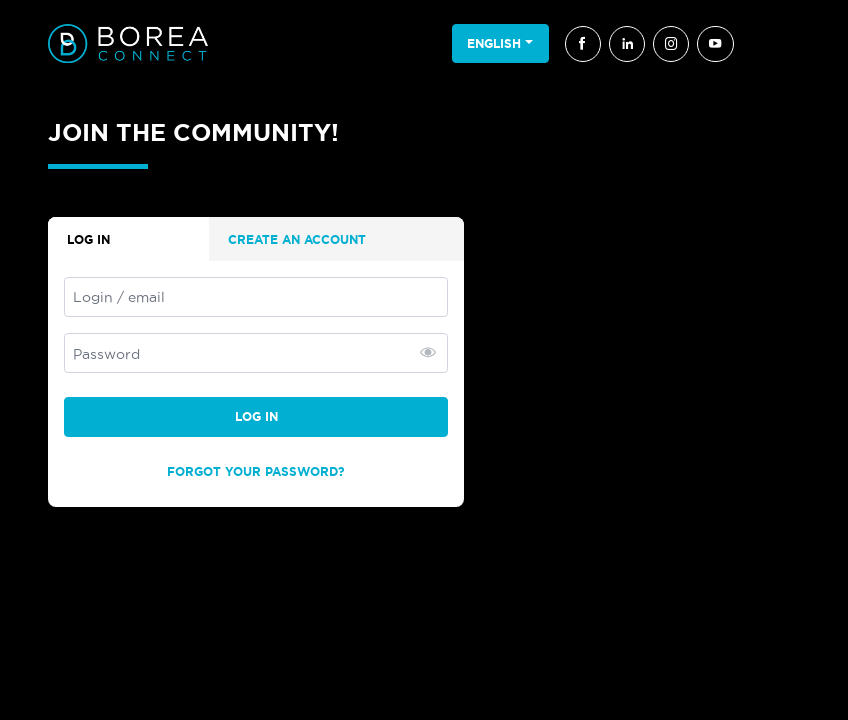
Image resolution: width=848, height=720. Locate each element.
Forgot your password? (256, 471)
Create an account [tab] (297, 239)
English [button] (494, 43)
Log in (256, 416)
